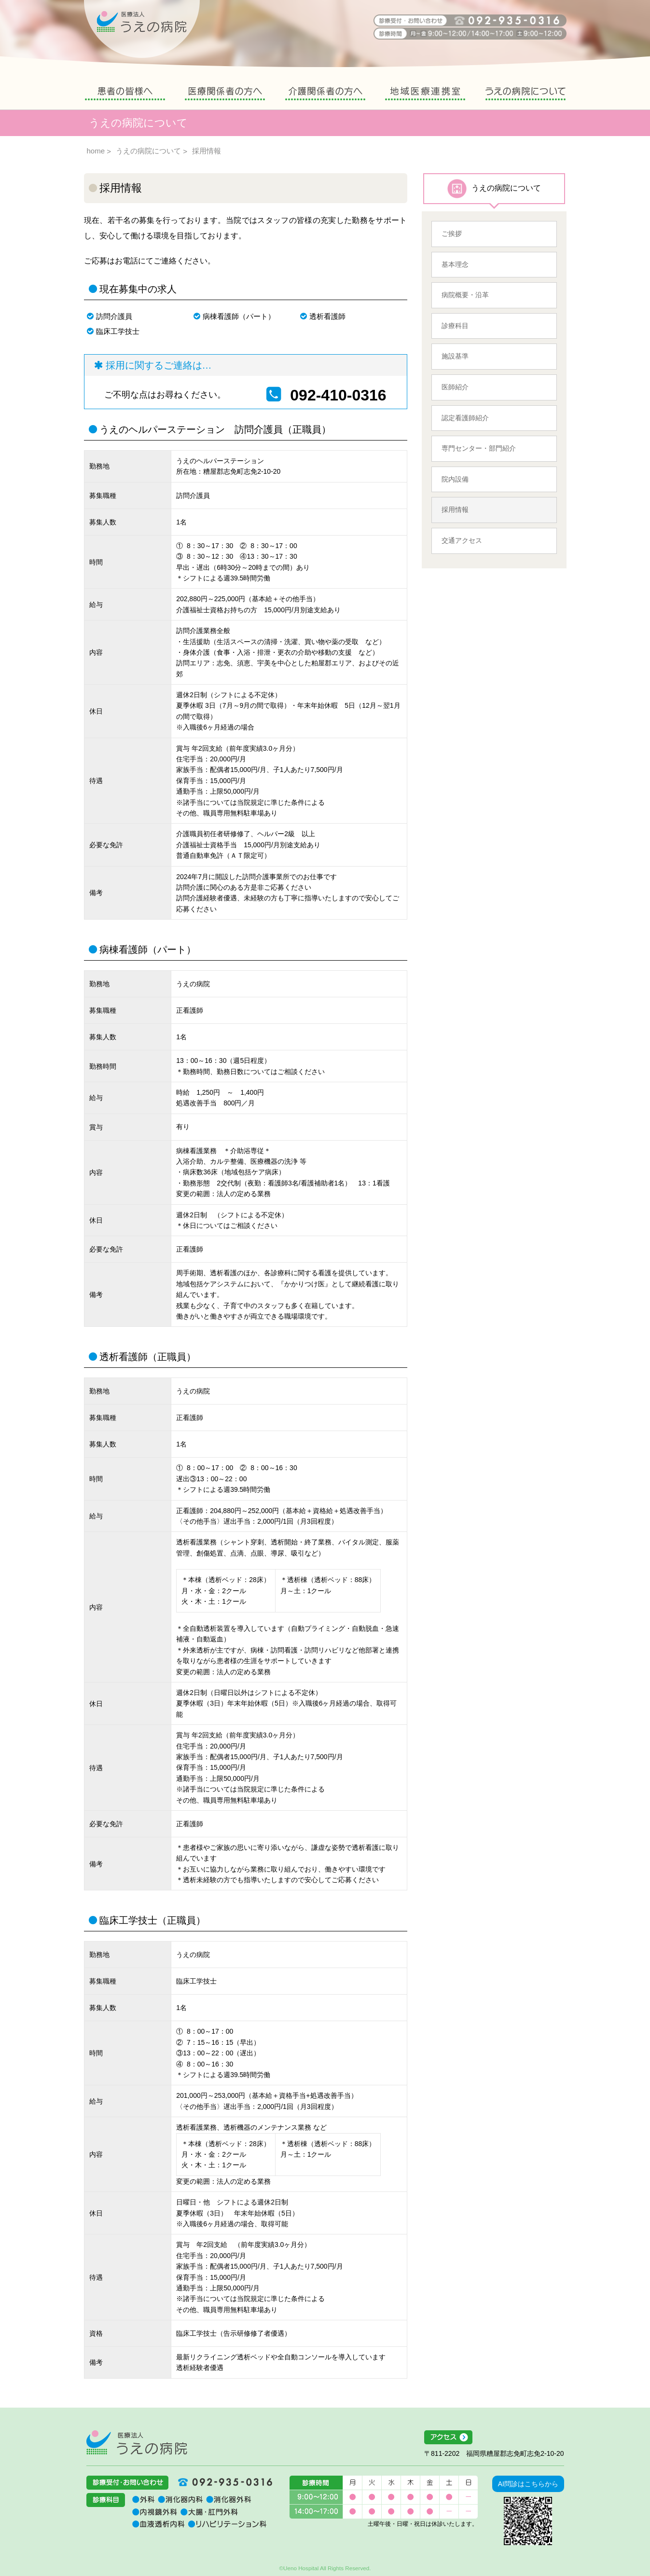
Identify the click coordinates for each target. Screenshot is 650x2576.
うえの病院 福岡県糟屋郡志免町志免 (142, 29)
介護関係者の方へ (325, 95)
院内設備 (455, 479)
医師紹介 (455, 387)
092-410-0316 (338, 395)
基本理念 (455, 264)
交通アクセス (462, 540)
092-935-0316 (221, 2482)
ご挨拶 (452, 233)
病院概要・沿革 (465, 295)
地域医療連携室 (425, 95)
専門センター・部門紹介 (479, 448)
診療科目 (455, 326)
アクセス (494, 2437)
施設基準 (455, 356)
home (96, 151)
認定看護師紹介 (465, 418)
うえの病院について (525, 95)
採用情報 (455, 509)
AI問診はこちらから (528, 2484)
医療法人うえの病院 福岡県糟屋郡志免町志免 (136, 2442)
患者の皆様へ (125, 95)
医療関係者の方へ (225, 95)
